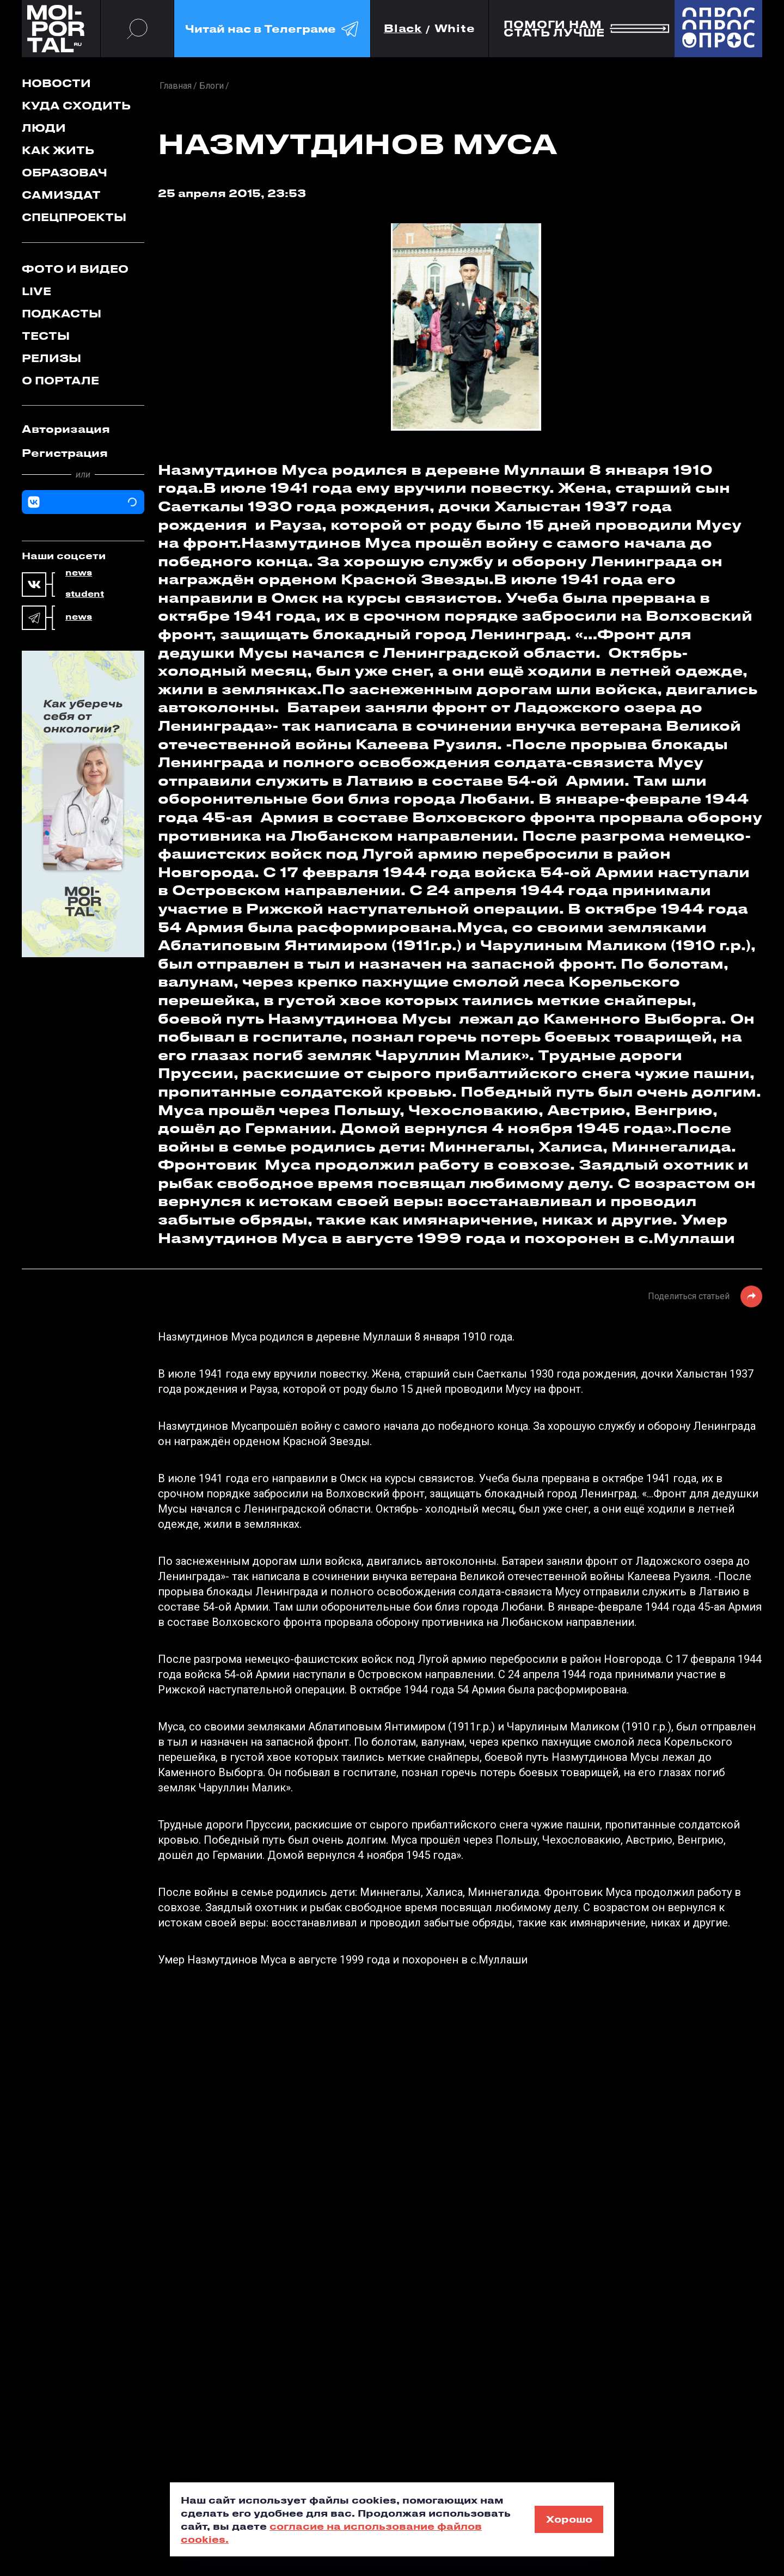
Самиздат (61, 194)
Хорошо (569, 2518)
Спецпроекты (74, 217)
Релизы (51, 358)
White (455, 28)
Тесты (46, 335)
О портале (60, 380)
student (84, 594)
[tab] (83, 429)
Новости (56, 83)
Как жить (58, 150)
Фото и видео (75, 268)
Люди (44, 127)
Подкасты (61, 313)
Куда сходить (76, 105)
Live (36, 291)
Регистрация (65, 452)
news (78, 572)
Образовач (64, 172)
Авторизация (66, 429)
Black (403, 28)
